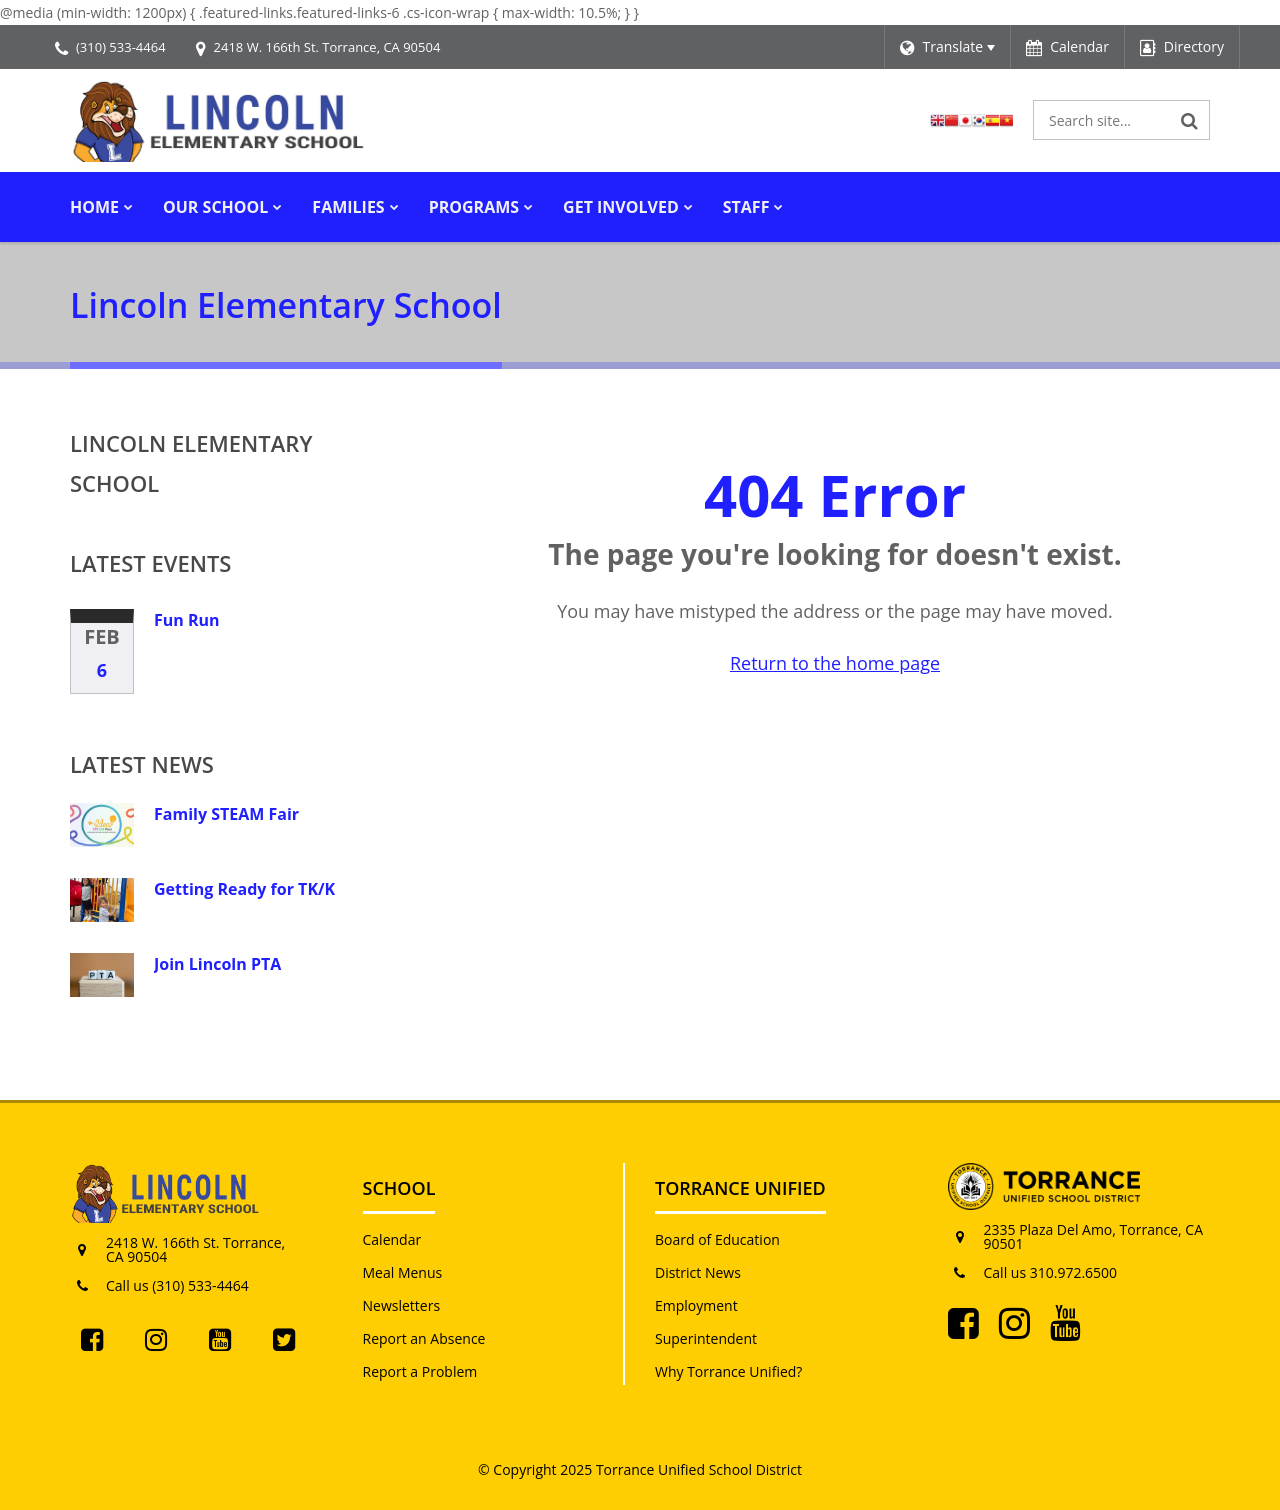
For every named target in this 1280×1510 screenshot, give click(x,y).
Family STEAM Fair (226, 814)
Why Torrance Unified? (728, 1371)
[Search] (1190, 120)
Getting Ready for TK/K (244, 889)
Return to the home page (835, 663)
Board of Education (717, 1239)
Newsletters (402, 1305)
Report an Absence (424, 1338)
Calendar (392, 1239)
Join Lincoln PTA (217, 964)
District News (698, 1272)
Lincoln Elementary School (191, 463)
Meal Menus (403, 1272)
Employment (696, 1305)
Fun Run (187, 620)
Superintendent (706, 1338)
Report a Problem (420, 1371)
